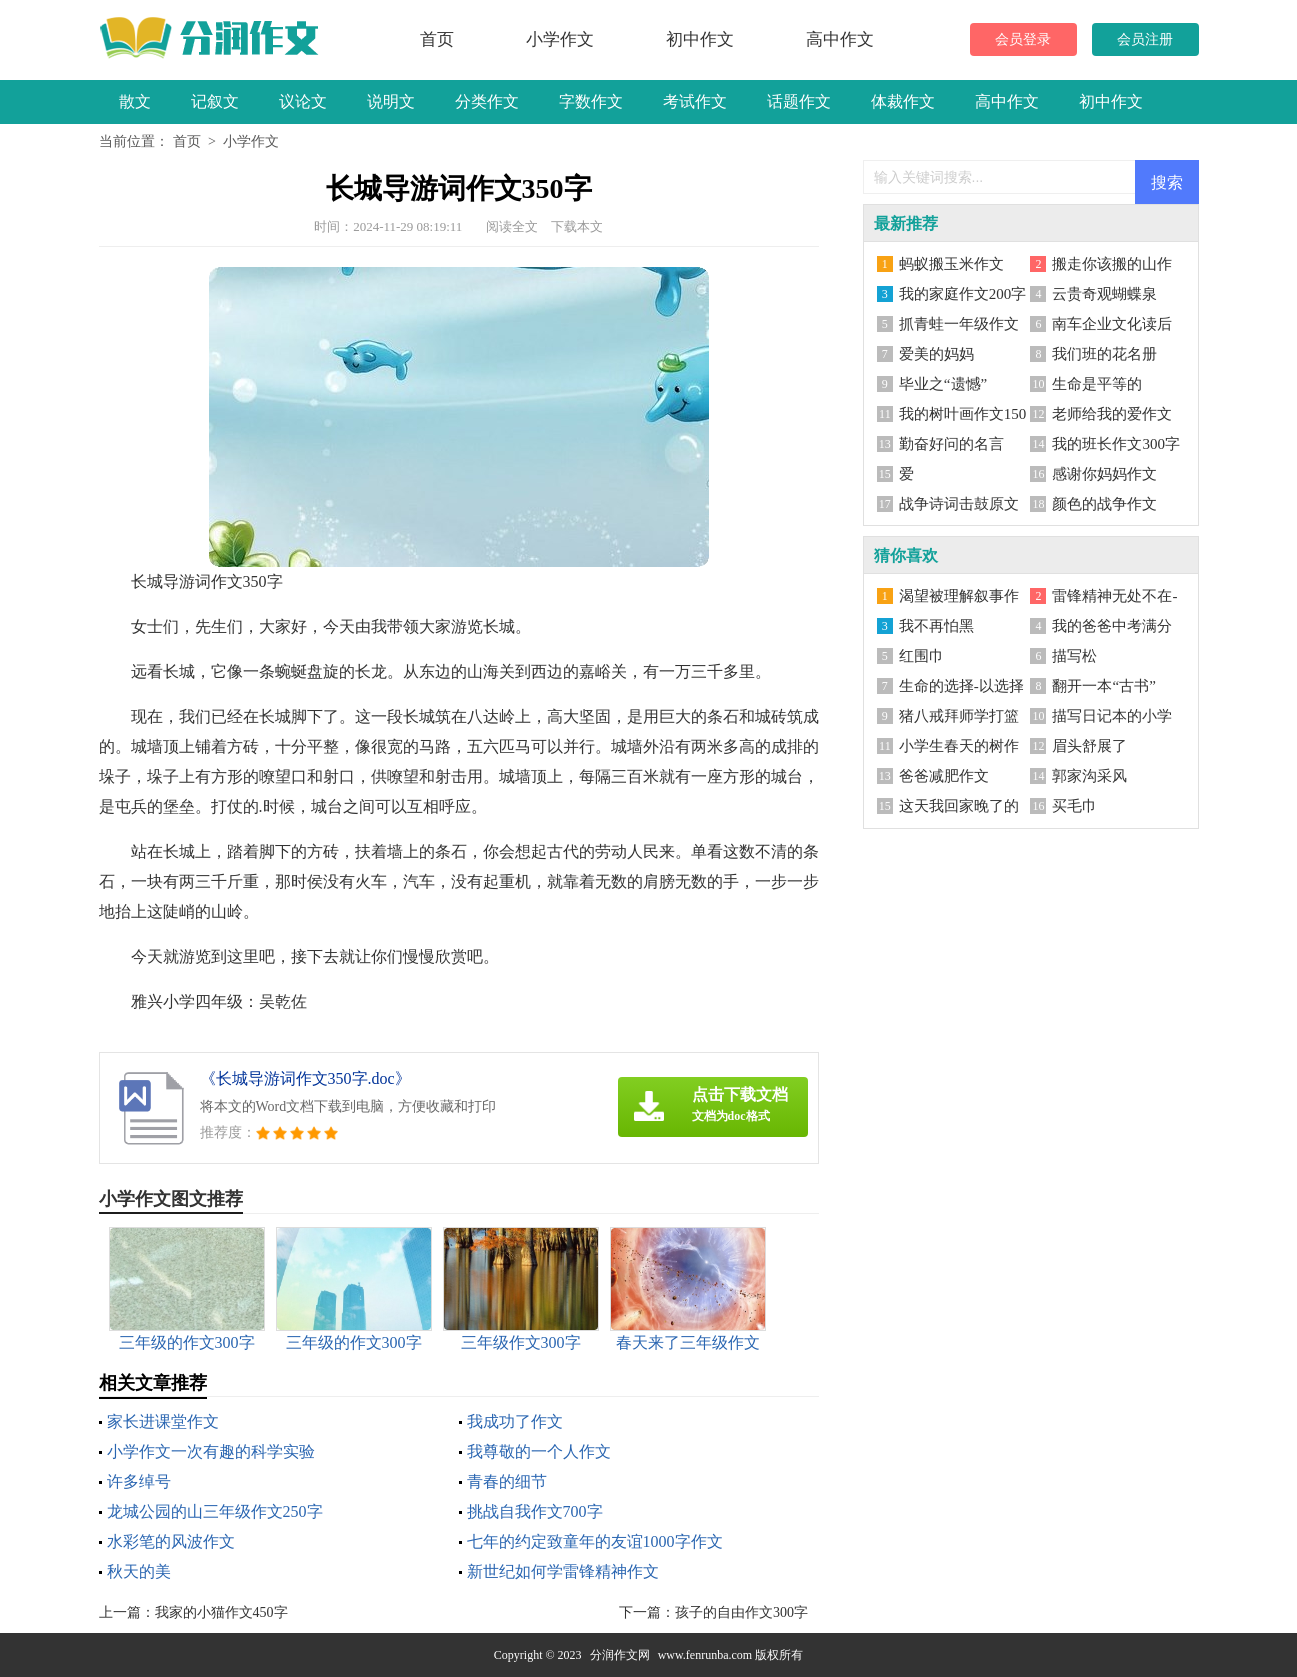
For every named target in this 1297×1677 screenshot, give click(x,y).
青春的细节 (507, 1481)
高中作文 (840, 39)
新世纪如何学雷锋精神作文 (563, 1571)
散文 (135, 101)
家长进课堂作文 (163, 1421)
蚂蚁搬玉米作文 (951, 264)
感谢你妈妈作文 (1104, 474)
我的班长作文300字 (1116, 444)
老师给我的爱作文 (1112, 414)
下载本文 (577, 226)
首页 (437, 39)
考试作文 (695, 101)
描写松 (1074, 656)
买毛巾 (1074, 806)
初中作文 (700, 39)
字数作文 (591, 101)
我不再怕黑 (936, 626)
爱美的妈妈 (936, 354)
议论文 (303, 101)
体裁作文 (903, 101)
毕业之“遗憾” (943, 384)
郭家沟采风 (1089, 776)
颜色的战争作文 (1104, 504)
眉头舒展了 (1089, 746)
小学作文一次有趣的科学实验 (211, 1451)
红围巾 (921, 656)
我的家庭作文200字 (963, 294)
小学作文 (560, 39)
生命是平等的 (1097, 384)
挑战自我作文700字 (535, 1511)
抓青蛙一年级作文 (959, 324)
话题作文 (799, 101)
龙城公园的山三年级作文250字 (215, 1511)
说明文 (391, 101)
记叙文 (215, 101)
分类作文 (487, 101)
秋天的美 (139, 1571)
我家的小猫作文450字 (221, 1612)
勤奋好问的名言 (951, 444)
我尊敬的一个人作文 (539, 1451)
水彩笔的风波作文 (171, 1541)
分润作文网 (620, 1655)
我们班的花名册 (1104, 354)
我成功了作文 (515, 1421)
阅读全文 (512, 226)
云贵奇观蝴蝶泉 (1104, 294)
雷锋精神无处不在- (1114, 596)
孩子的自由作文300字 (741, 1612)
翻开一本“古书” (1103, 686)
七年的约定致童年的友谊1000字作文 (595, 1541)
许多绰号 (139, 1481)
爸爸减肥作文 (944, 776)
